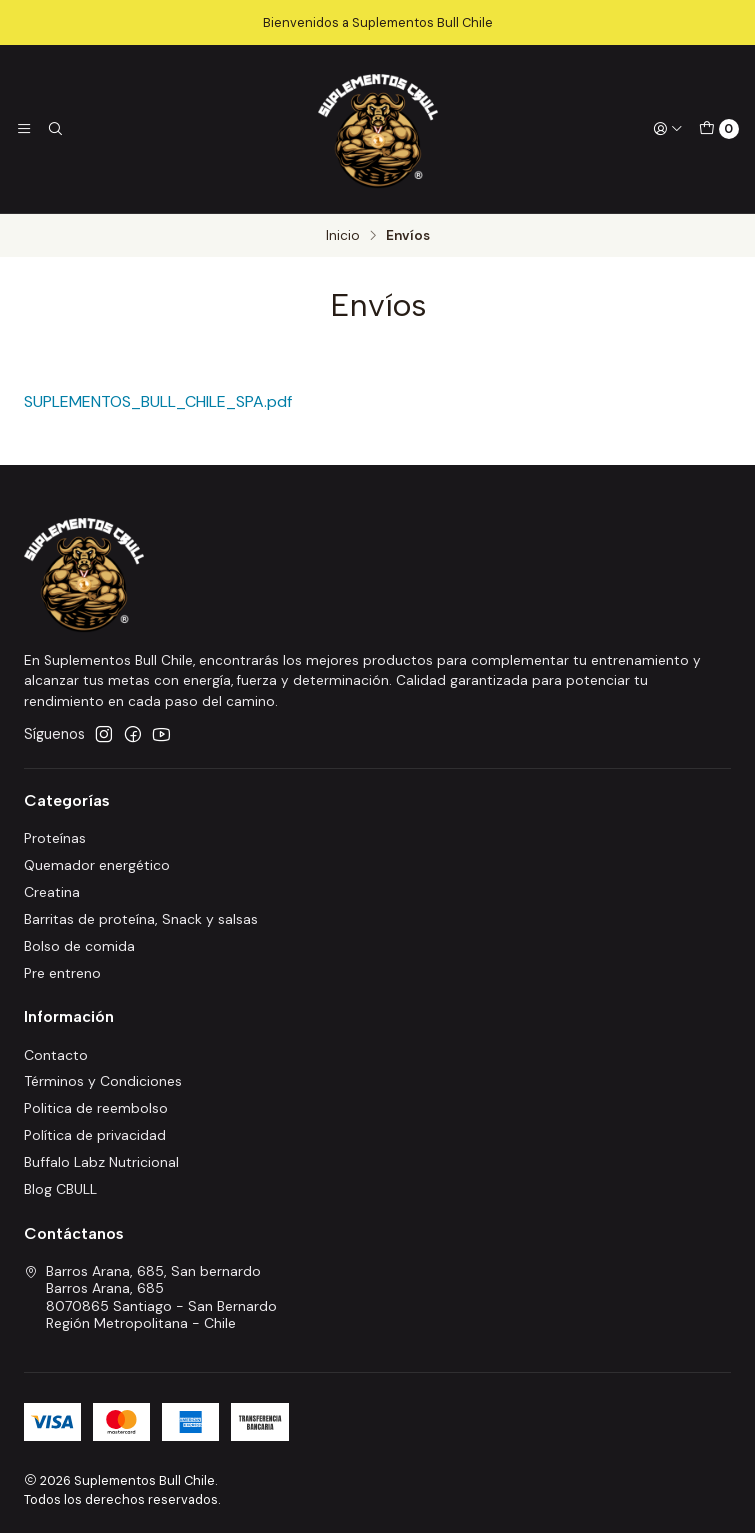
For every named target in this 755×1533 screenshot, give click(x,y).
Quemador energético (97, 865)
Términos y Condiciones (103, 1081)
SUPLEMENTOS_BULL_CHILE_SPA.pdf (158, 401)
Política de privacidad (95, 1135)
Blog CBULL (60, 1189)
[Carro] (719, 129)
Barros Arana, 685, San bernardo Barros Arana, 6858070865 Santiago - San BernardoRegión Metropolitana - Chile (150, 1297)
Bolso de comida (79, 946)
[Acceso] (668, 129)
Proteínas (55, 838)
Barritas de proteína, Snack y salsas (141, 919)
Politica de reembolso (96, 1108)
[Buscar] (54, 129)
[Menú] (24, 129)
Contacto (56, 1055)
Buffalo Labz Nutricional (101, 1162)
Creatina (52, 892)
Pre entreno (62, 973)
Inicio (343, 236)
